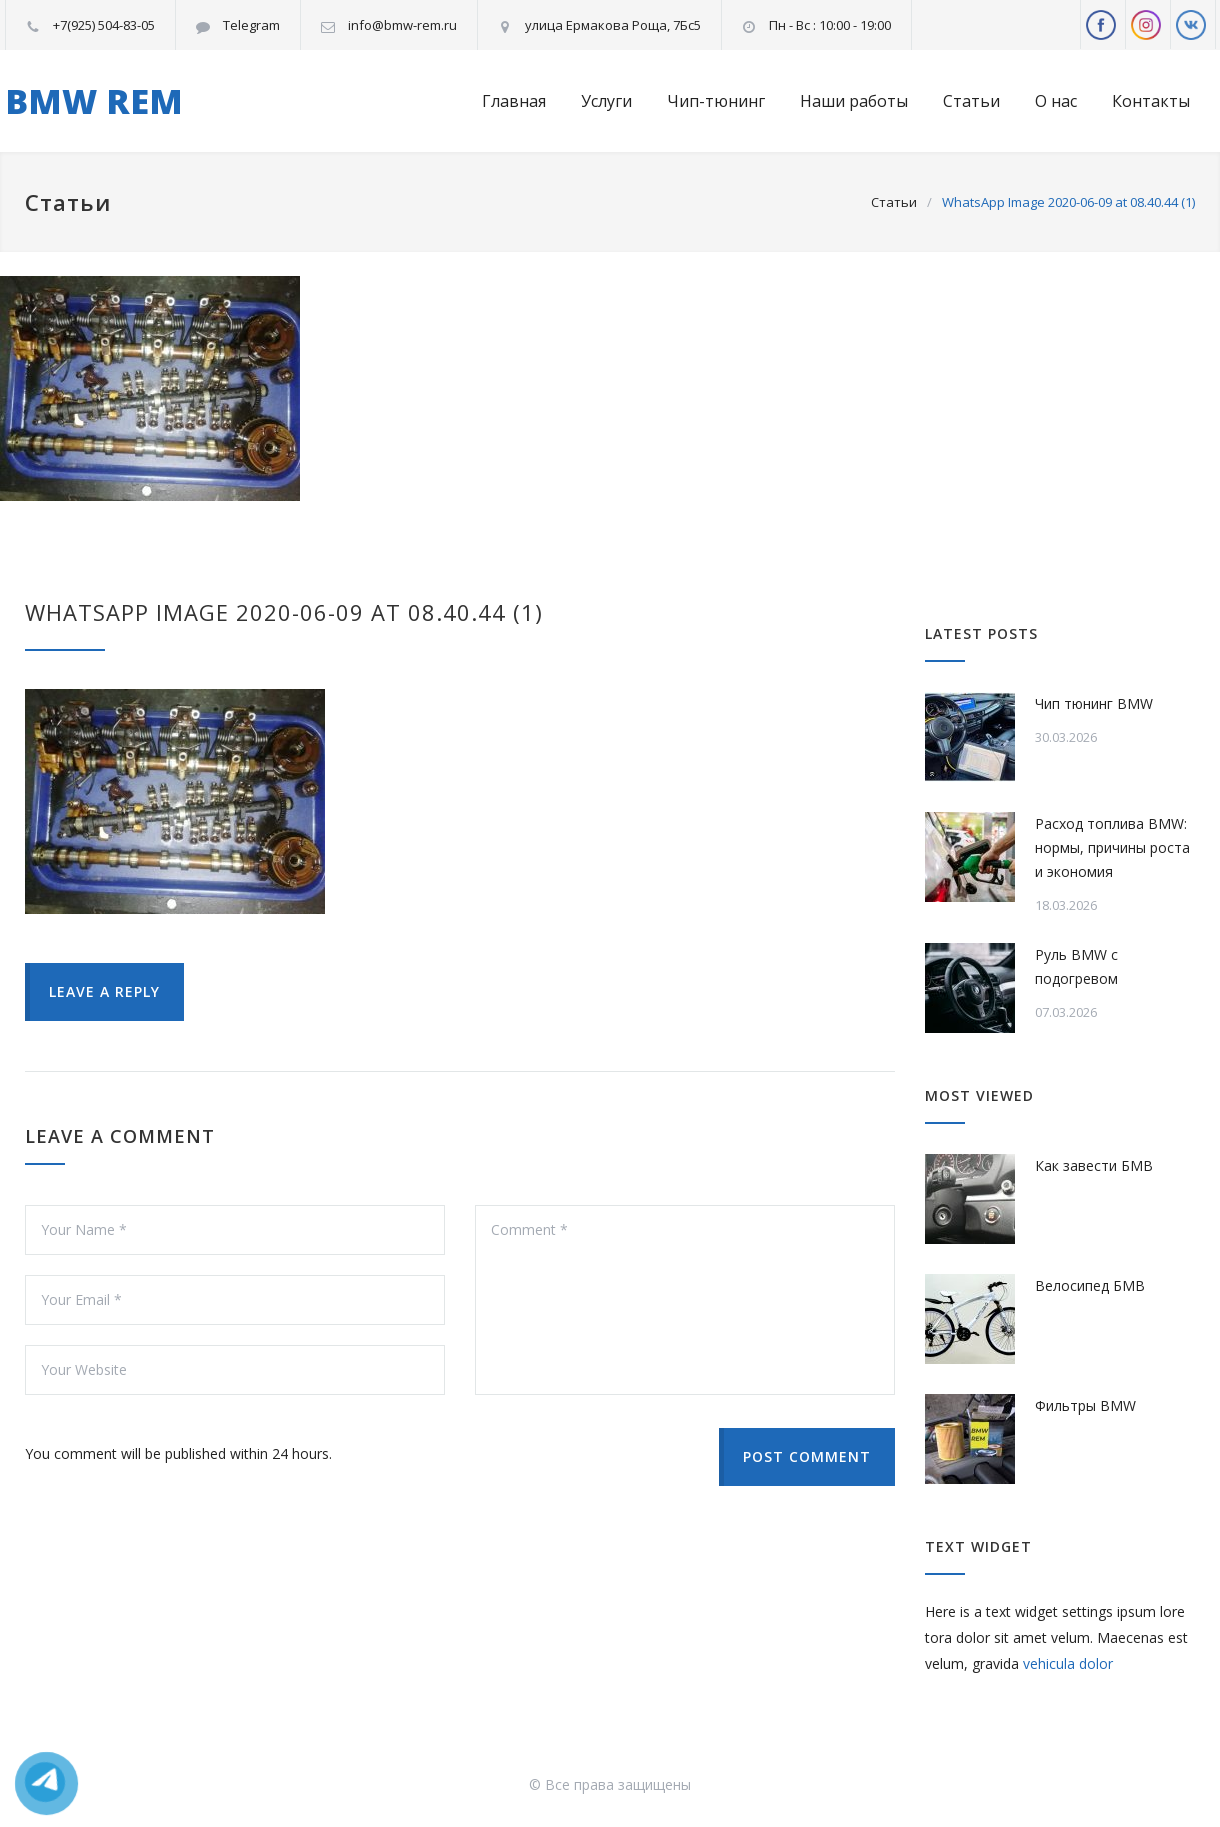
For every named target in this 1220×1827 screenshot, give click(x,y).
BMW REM (94, 101)
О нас (1056, 101)
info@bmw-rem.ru (402, 25)
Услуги (606, 101)
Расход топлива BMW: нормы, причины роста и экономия (1112, 847)
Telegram (251, 25)
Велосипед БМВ (1090, 1285)
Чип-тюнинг (716, 101)
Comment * (685, 1300)
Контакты (1151, 101)
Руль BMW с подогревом (1076, 966)
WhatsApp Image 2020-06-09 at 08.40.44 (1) (284, 612)
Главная (514, 101)
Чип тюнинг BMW (1094, 703)
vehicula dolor (1068, 1663)
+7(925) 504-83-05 (104, 25)
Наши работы (854, 101)
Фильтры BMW (1085, 1405)
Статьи (971, 101)
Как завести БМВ (1094, 1165)
